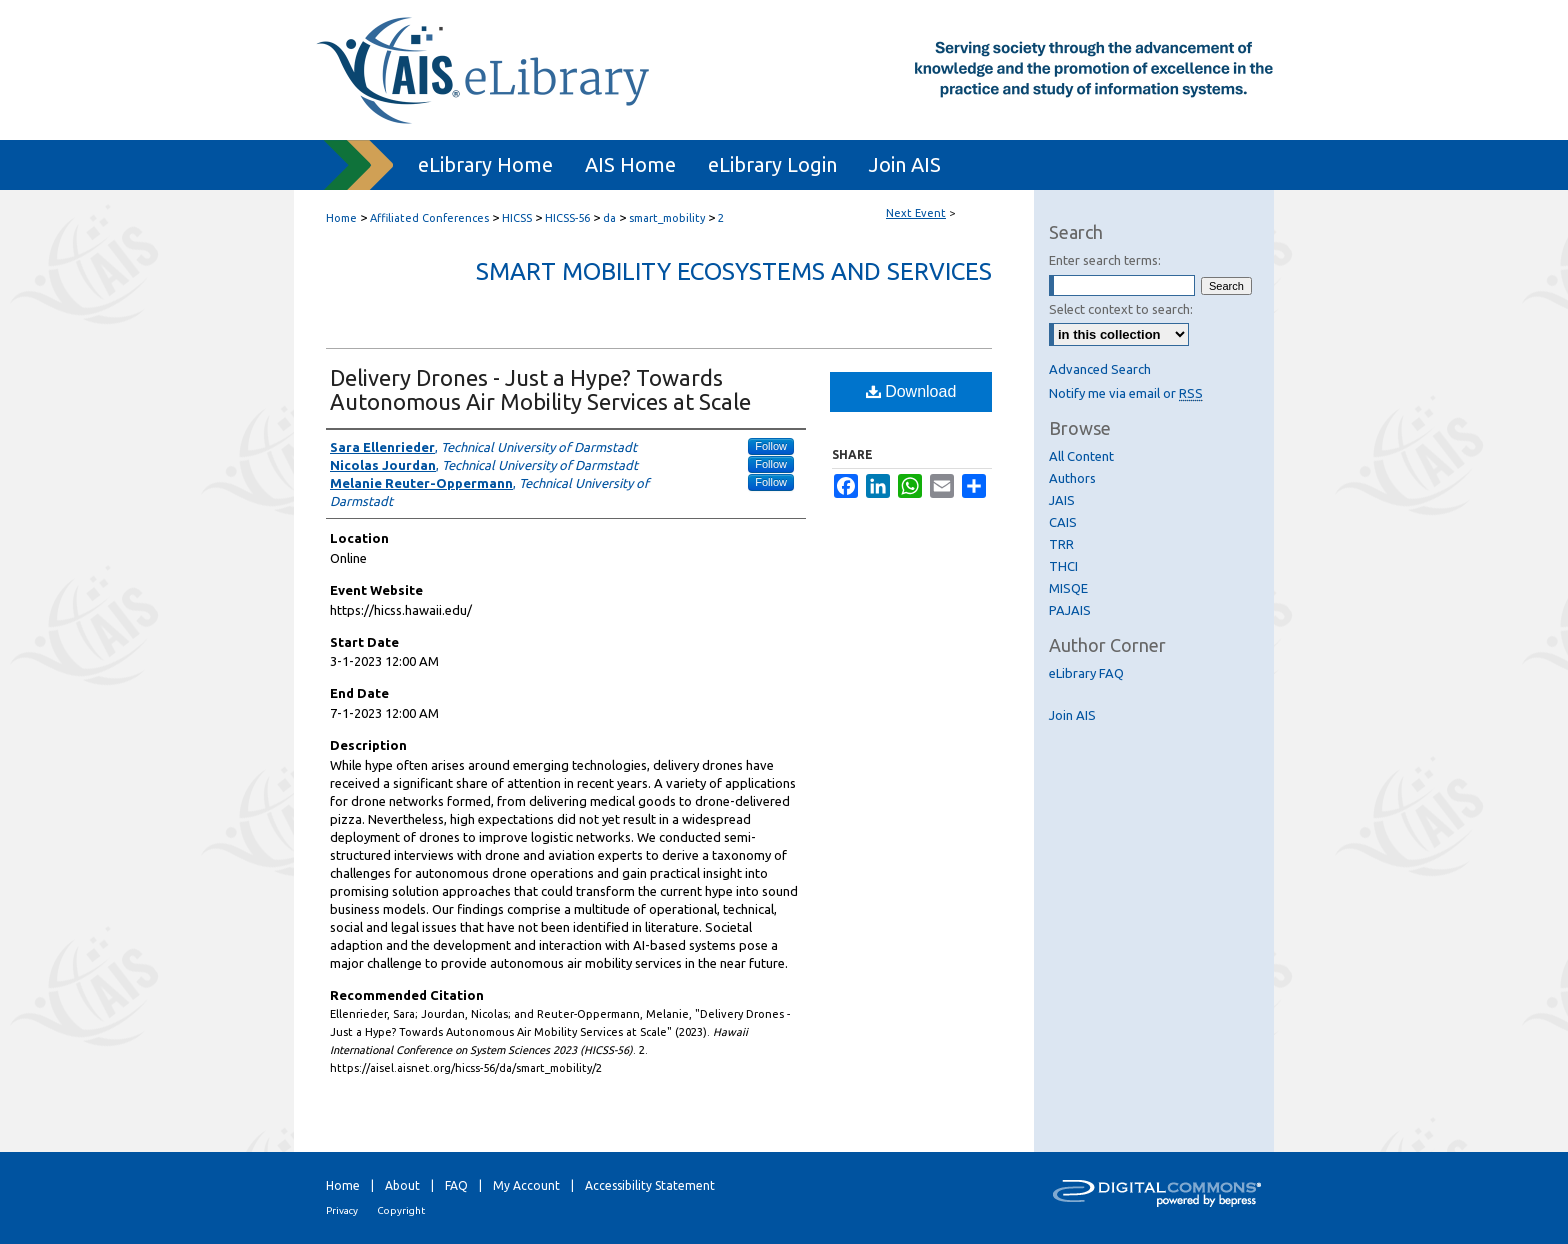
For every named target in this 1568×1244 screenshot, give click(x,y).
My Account (526, 1185)
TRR (1061, 544)
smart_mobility (668, 218)
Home (341, 218)
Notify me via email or (1126, 393)
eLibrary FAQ (1086, 673)
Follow (771, 446)
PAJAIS (1070, 610)
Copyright (401, 1210)
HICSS (518, 218)
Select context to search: (1121, 309)
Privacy (342, 1210)
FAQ (456, 1185)
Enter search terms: (1105, 260)
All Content (1081, 456)
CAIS (1063, 522)
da (611, 218)
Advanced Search (1100, 369)
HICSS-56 (569, 218)
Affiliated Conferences (431, 218)
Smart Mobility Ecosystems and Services (734, 271)
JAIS (1062, 500)
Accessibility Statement (650, 1185)
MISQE (1068, 588)
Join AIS (1072, 715)
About (402, 1185)
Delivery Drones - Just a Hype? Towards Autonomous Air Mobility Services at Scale (540, 389)
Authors (1072, 478)
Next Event (916, 213)
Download (911, 391)
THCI (1063, 566)
